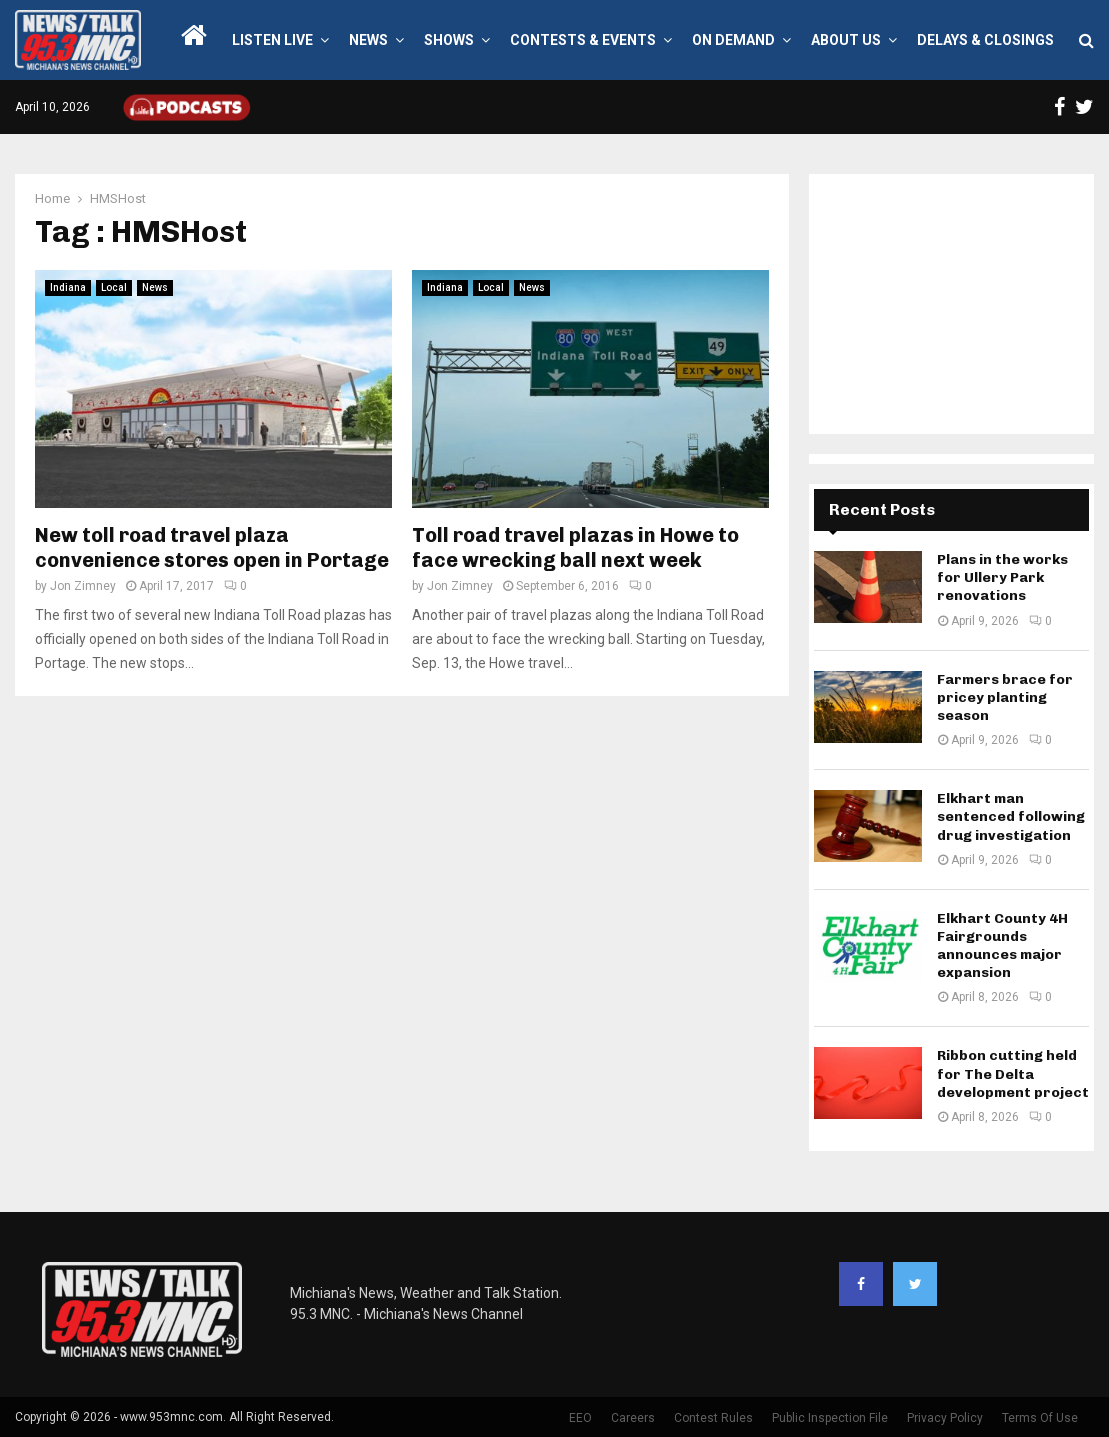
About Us (846, 40)
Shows (449, 40)
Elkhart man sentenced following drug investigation (1011, 816)
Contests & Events (583, 40)
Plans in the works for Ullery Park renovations (1002, 577)
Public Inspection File (830, 1418)
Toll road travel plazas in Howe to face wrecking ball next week (575, 547)
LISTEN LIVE (272, 40)
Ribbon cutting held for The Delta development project (1013, 1073)
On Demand (733, 40)
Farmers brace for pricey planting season (1005, 697)
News (368, 40)
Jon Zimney (83, 586)
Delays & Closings (985, 40)
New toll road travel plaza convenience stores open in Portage (212, 547)
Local (114, 287)
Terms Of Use (1040, 1418)
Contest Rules (713, 1418)
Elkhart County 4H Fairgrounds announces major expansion (1002, 946)
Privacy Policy (945, 1418)
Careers (633, 1418)
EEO (580, 1418)
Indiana (68, 287)
